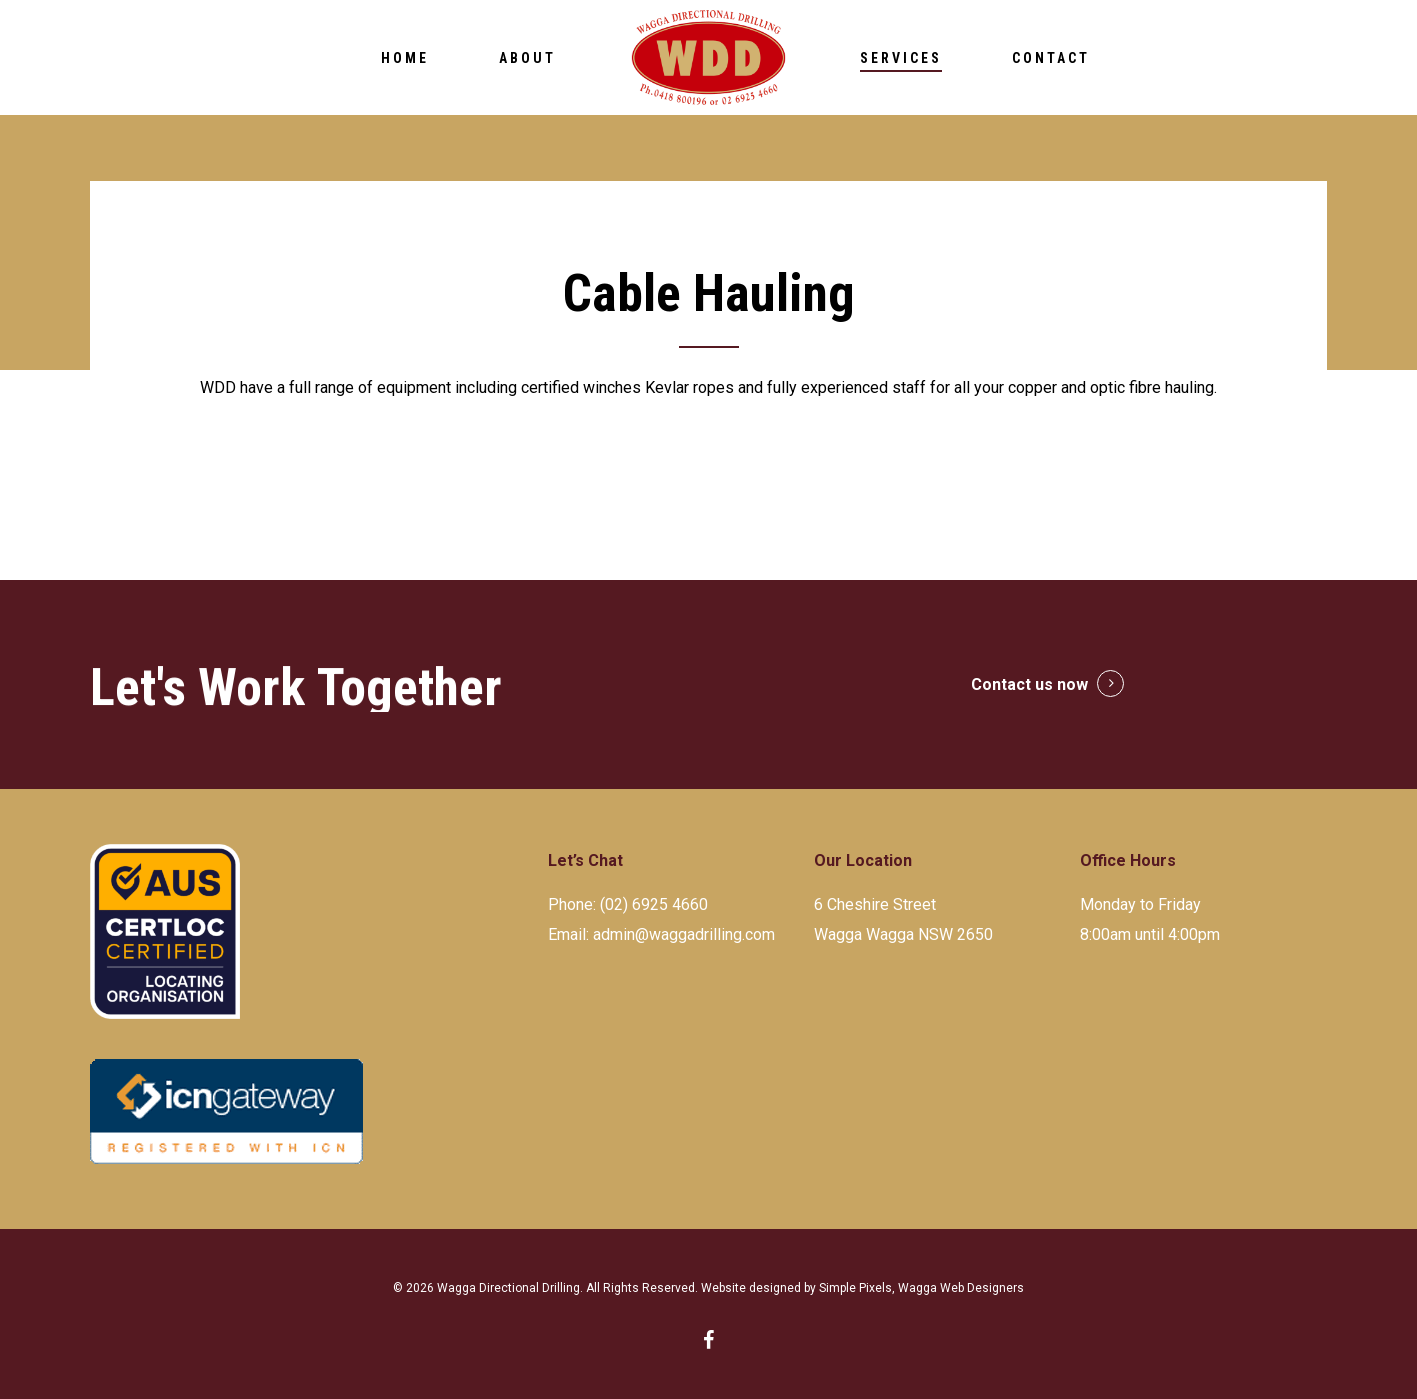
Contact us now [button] (1029, 684)
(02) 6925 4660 (654, 904)
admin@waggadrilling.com (684, 934)
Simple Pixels (855, 1288)
